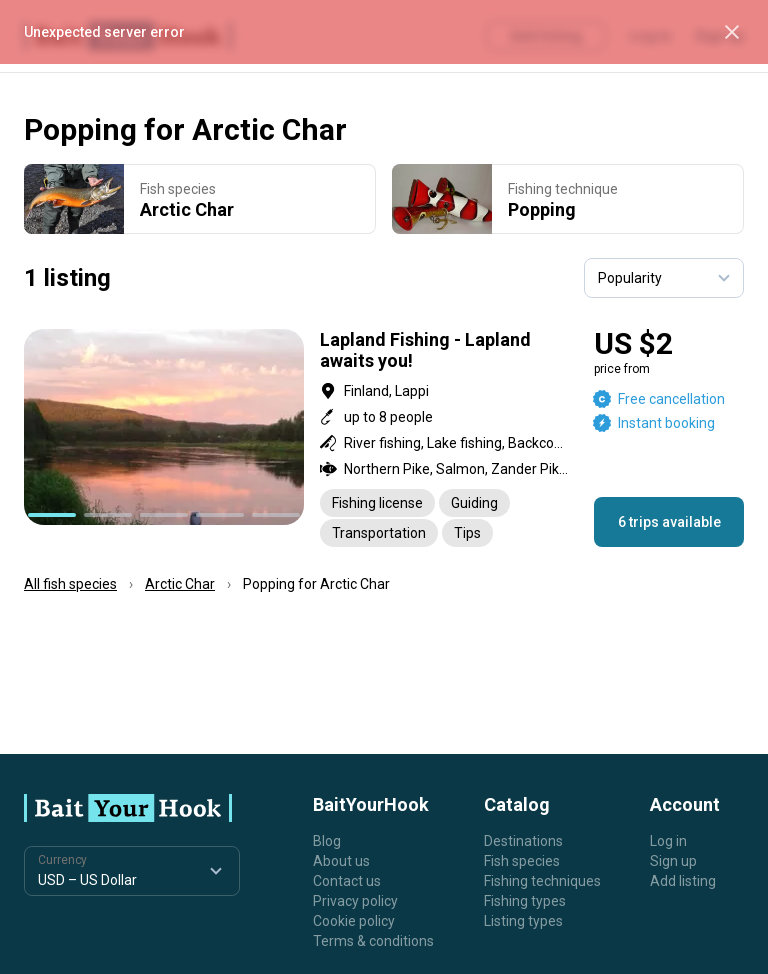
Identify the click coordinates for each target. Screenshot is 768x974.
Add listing (683, 881)
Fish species (522, 861)
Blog (327, 841)
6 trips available (669, 522)
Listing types (523, 921)
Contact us (347, 881)
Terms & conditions (373, 941)
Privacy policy (355, 901)
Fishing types (525, 901)
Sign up (673, 861)
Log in (668, 841)
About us (341, 861)
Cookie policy (354, 921)
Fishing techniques (542, 881)
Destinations (523, 841)
